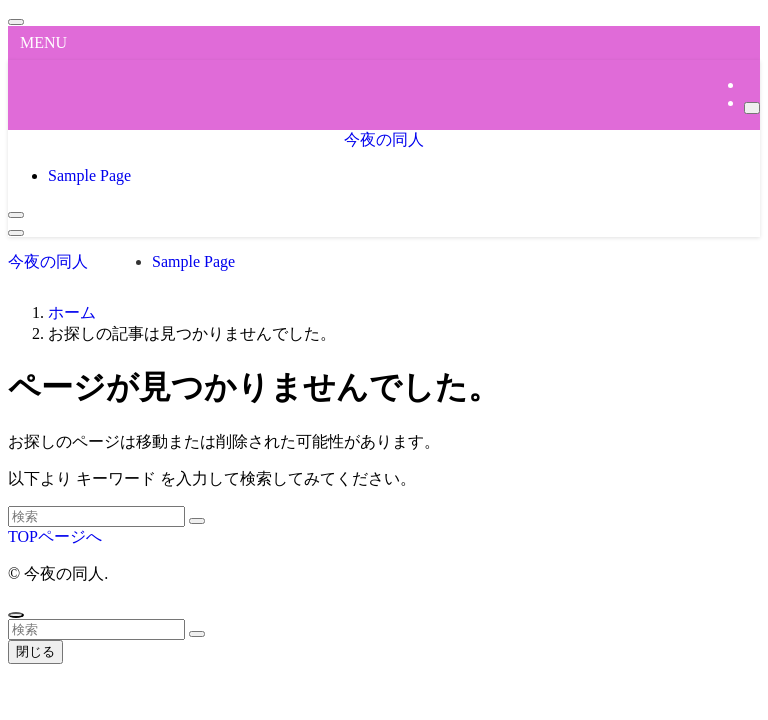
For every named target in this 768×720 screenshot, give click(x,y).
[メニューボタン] (16, 233)
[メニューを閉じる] (16, 22)
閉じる (35, 651)
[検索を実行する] (197, 521)
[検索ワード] (96, 516)
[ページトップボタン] (16, 615)
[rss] (750, 84)
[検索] (752, 108)
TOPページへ (55, 536)
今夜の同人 (384, 139)
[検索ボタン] (16, 215)
